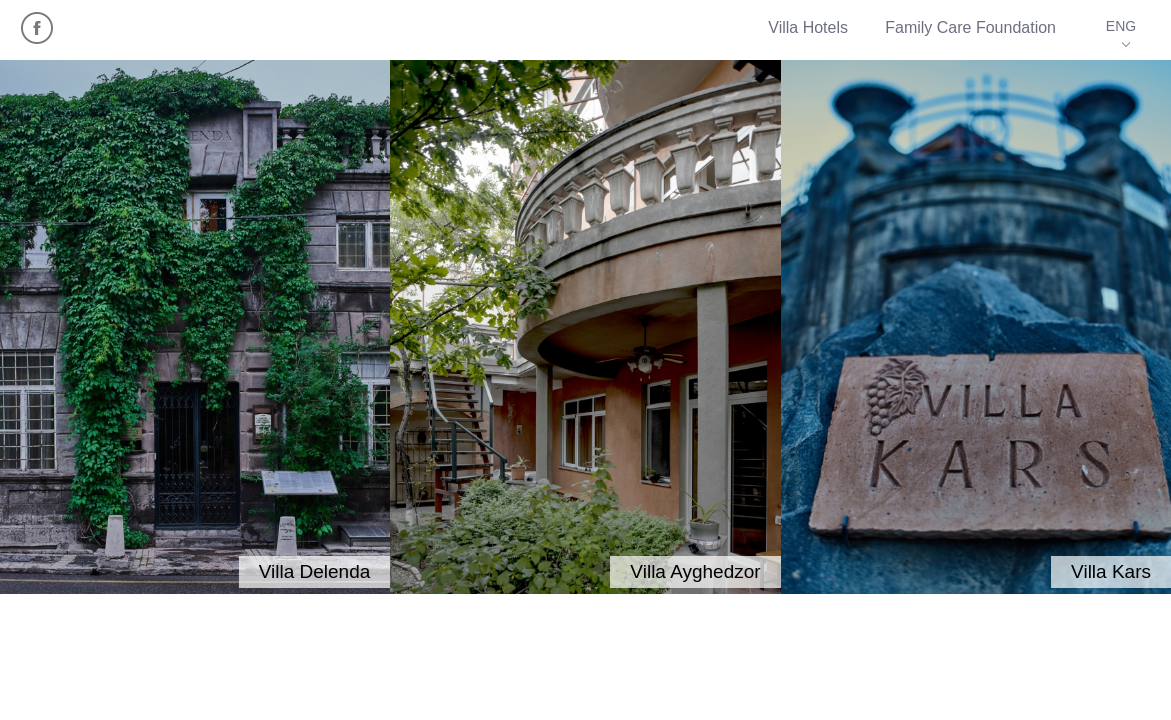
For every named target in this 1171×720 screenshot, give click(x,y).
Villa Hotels (808, 27)
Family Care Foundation (970, 27)
